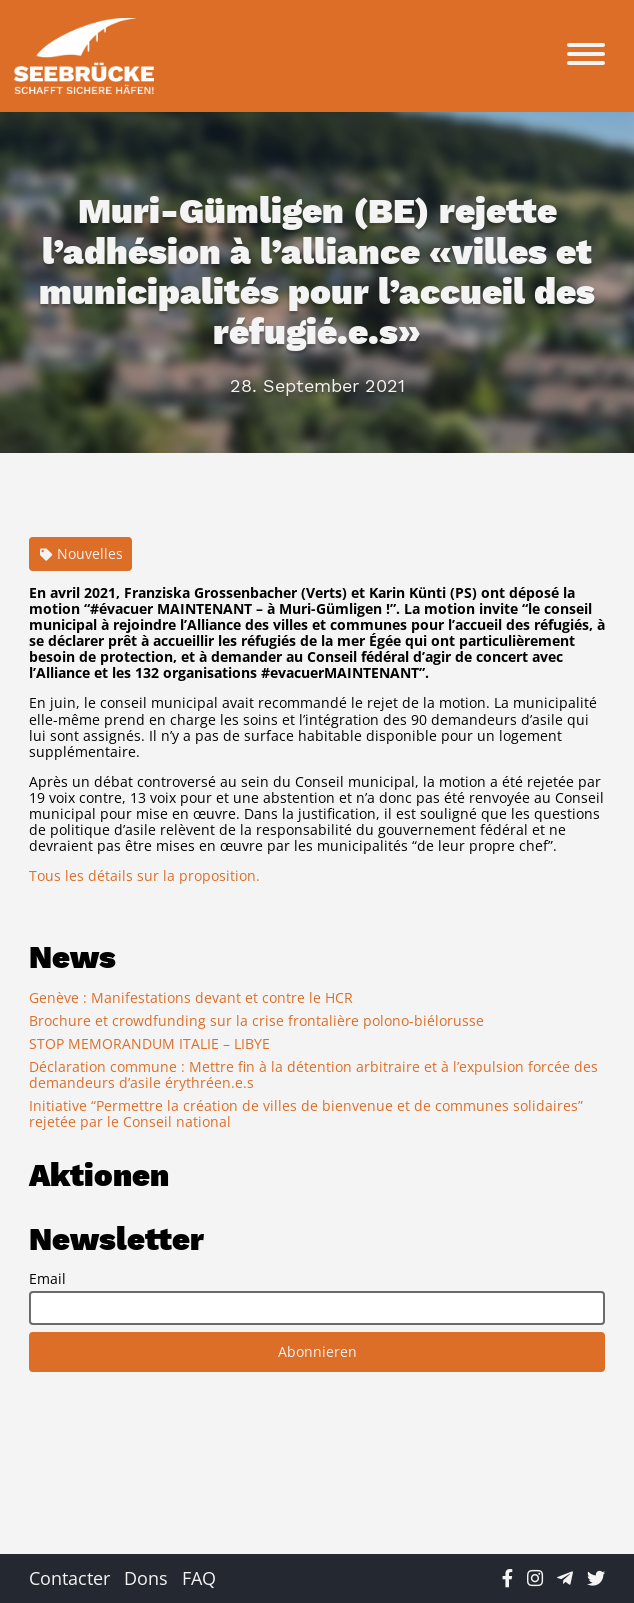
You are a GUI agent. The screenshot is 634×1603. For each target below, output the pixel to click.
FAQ (199, 1578)
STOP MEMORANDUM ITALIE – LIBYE (149, 1043)
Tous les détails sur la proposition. (144, 875)
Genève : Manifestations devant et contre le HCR (191, 997)
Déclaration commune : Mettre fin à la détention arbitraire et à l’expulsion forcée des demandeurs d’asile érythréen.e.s (313, 1074)
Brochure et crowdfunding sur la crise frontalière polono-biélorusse (256, 1020)
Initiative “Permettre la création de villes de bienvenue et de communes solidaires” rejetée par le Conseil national (306, 1113)
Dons (146, 1578)
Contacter (69, 1578)
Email (47, 1279)
